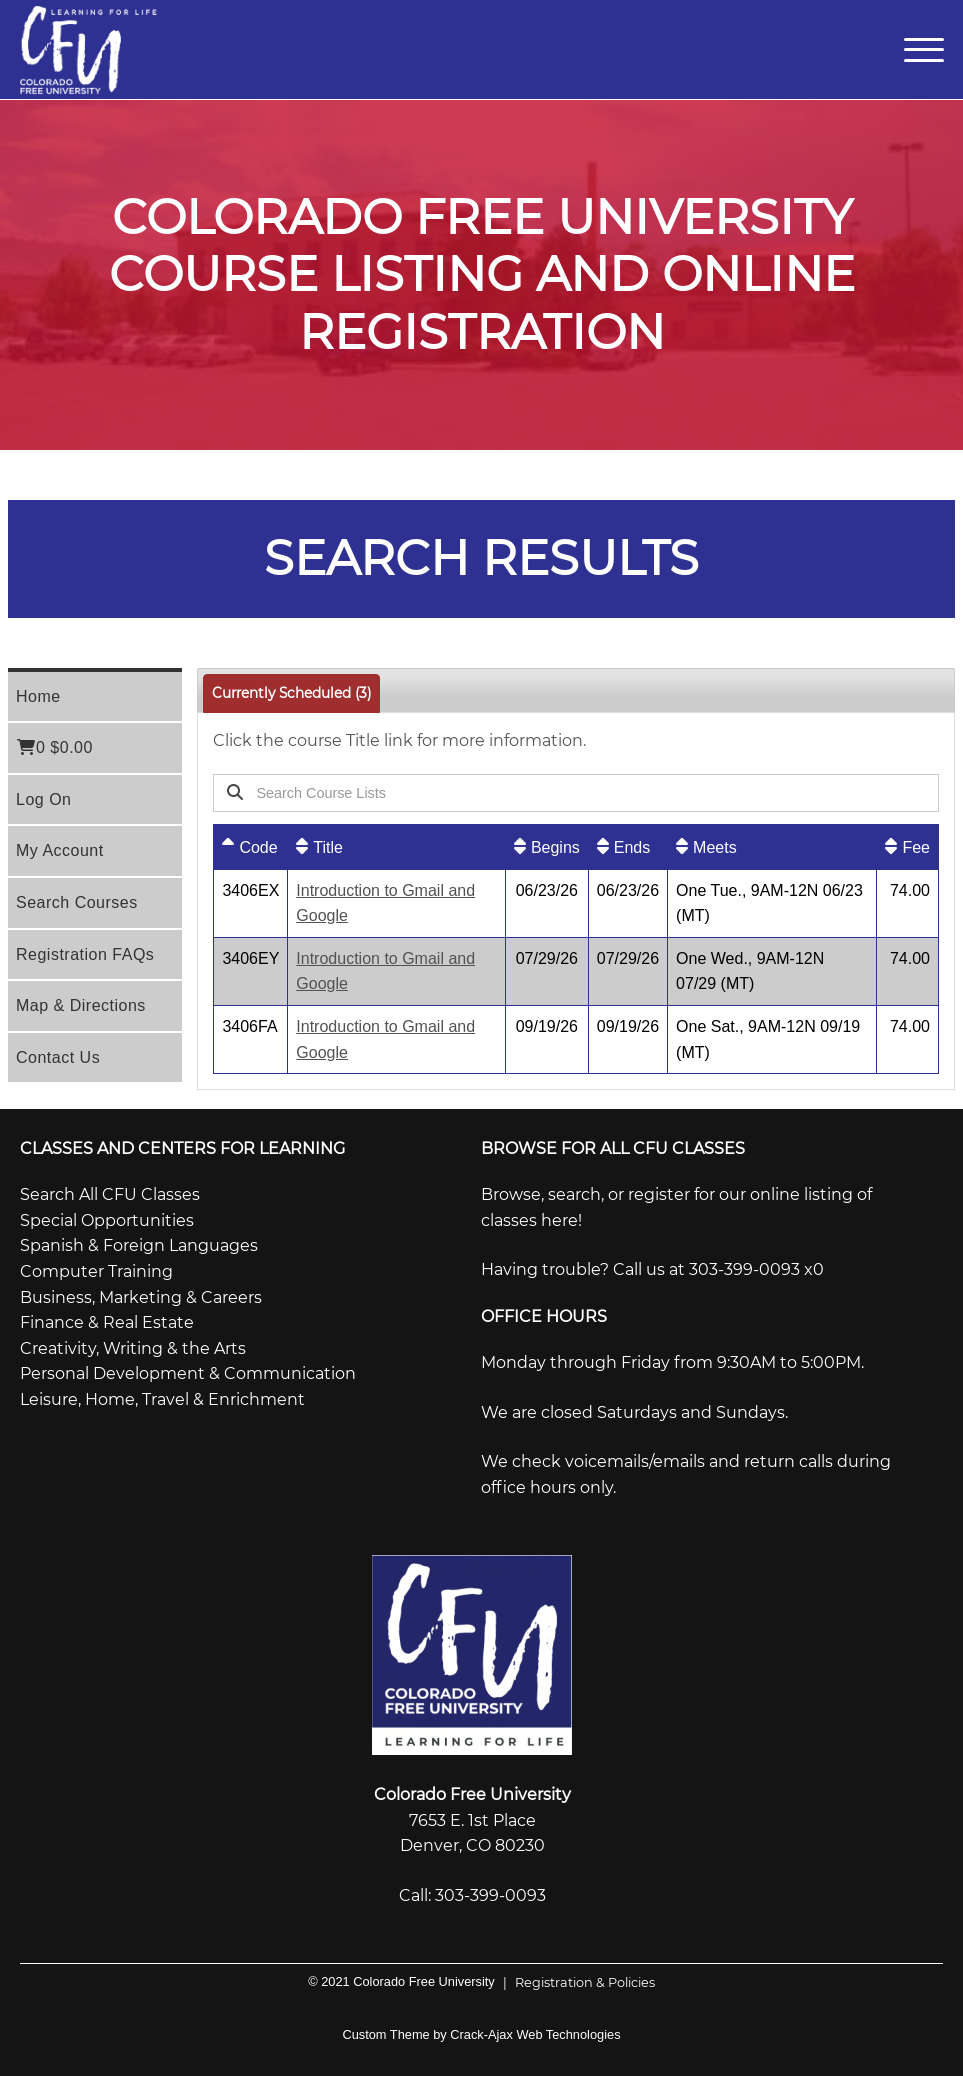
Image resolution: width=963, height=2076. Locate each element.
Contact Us (58, 1057)
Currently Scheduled (291, 693)
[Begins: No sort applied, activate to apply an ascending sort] (547, 847)
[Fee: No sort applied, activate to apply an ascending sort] (907, 847)
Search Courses (77, 902)
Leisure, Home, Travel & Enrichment (162, 1399)
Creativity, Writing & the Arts (133, 1348)
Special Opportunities (107, 1220)
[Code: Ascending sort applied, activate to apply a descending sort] (250, 847)
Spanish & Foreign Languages (139, 1245)
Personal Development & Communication (188, 1373)
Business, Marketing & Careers (141, 1297)
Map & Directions (81, 1005)
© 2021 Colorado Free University (401, 1981)
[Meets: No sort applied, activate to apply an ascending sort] (772, 847)
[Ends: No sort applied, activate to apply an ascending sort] (628, 847)
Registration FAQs (85, 954)
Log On (43, 799)
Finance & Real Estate (107, 1322)
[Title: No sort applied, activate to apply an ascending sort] (396, 847)
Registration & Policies (575, 1982)
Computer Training (96, 1271)
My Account (60, 850)
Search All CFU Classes (110, 1194)
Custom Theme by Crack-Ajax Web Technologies (481, 2034)
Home (38, 696)
